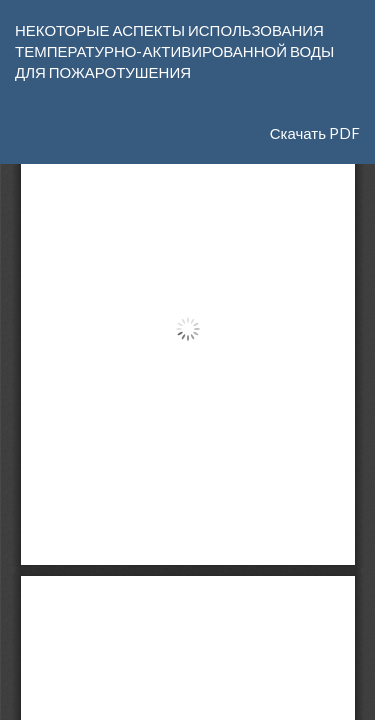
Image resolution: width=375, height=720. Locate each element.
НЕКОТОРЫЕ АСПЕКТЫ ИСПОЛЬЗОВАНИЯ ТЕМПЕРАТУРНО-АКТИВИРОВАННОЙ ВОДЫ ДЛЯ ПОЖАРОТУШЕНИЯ (174, 51)
